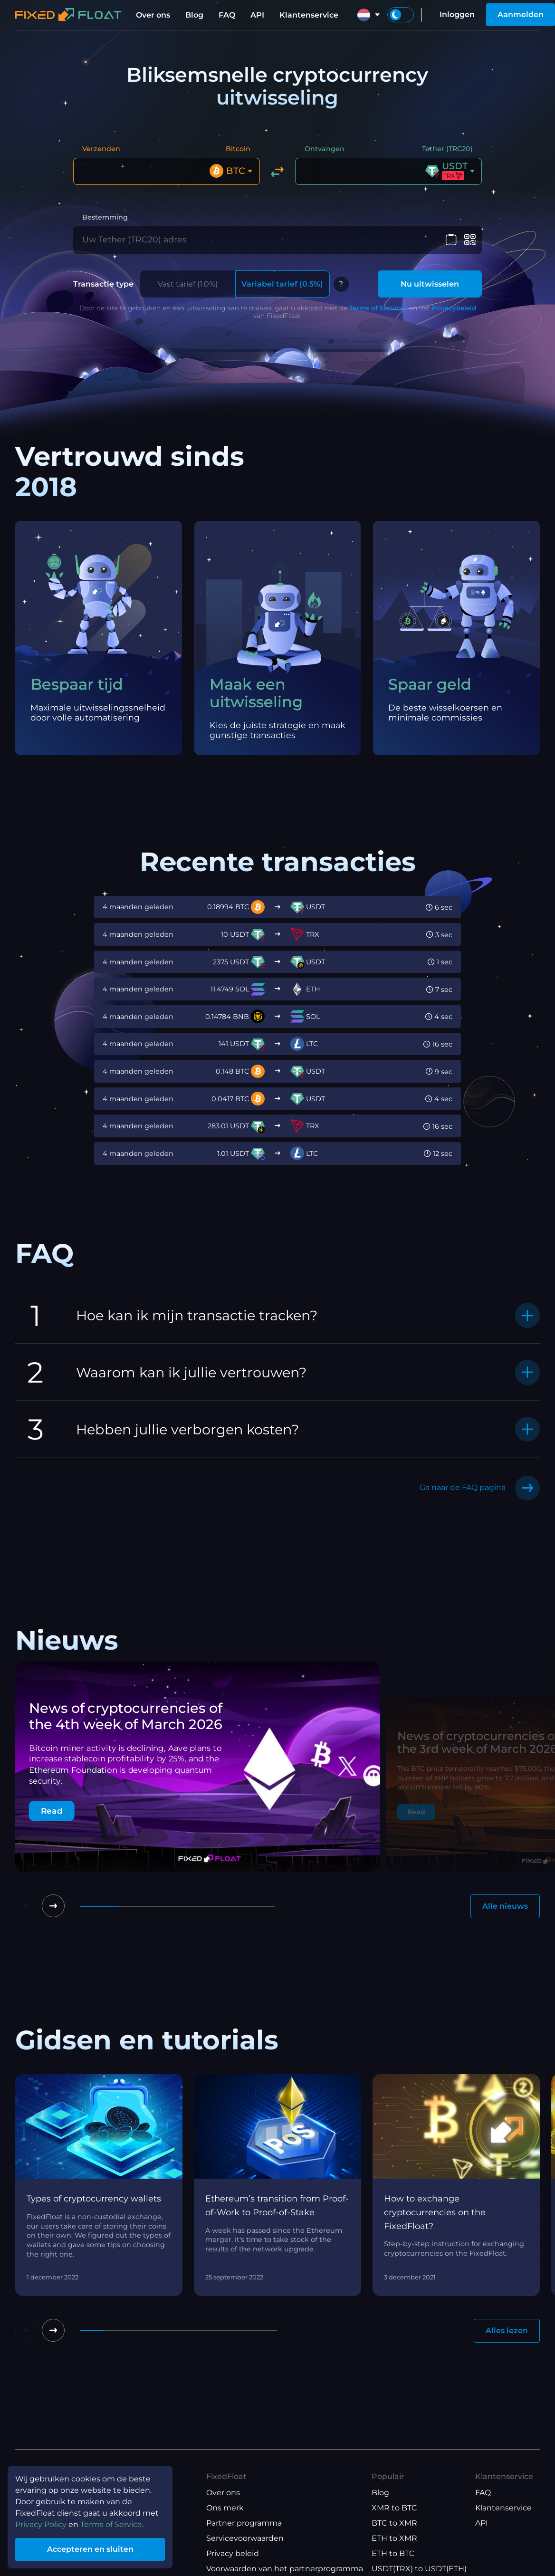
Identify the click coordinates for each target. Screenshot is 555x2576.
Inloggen (457, 14)
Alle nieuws (505, 1906)
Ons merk (225, 2507)
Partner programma (244, 2523)
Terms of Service (111, 2524)
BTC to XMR (394, 2523)
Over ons (153, 14)
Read (52, 1811)
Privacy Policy (41, 2524)
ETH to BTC (393, 2553)
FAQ (227, 14)
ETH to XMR (394, 2538)
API (257, 14)
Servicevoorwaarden (245, 2538)
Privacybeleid (453, 308)
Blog (194, 14)
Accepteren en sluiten (90, 2549)
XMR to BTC (394, 2507)
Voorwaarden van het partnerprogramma (284, 2568)
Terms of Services (378, 308)
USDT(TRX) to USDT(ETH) (419, 2568)
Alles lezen (507, 2330)
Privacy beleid (232, 2553)
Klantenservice (308, 14)
